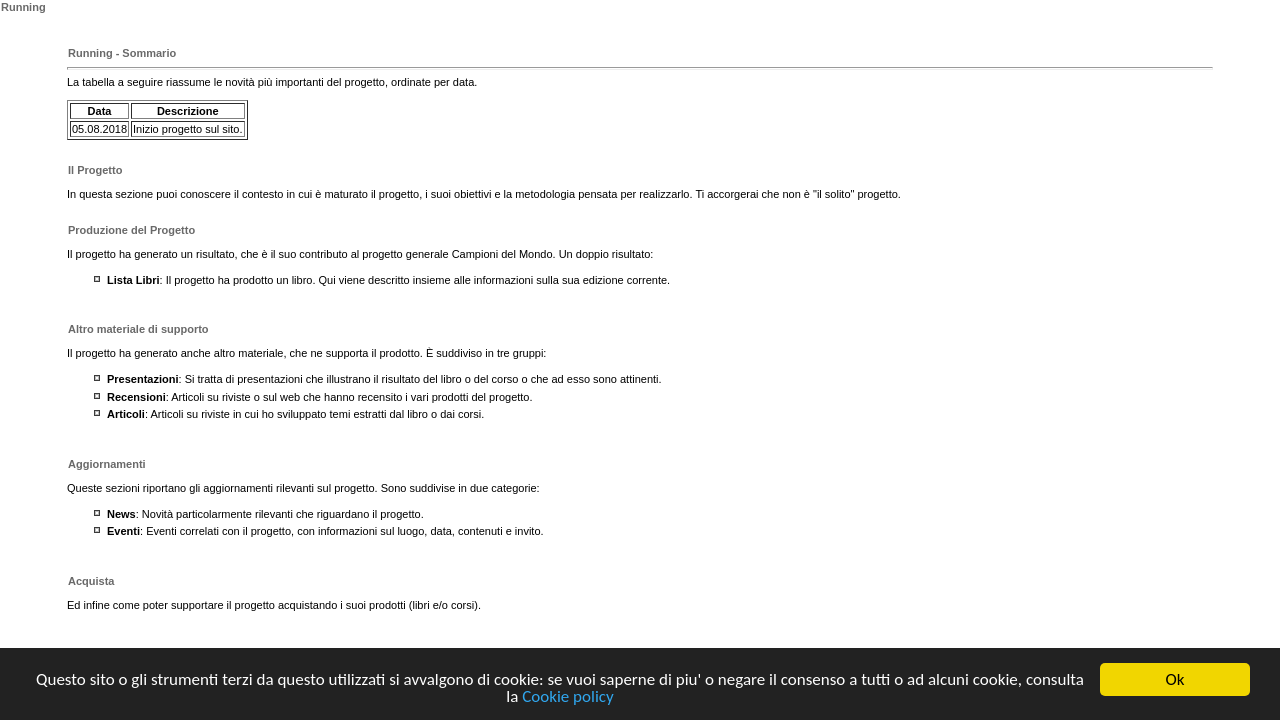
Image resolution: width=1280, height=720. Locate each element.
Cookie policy (568, 697)
